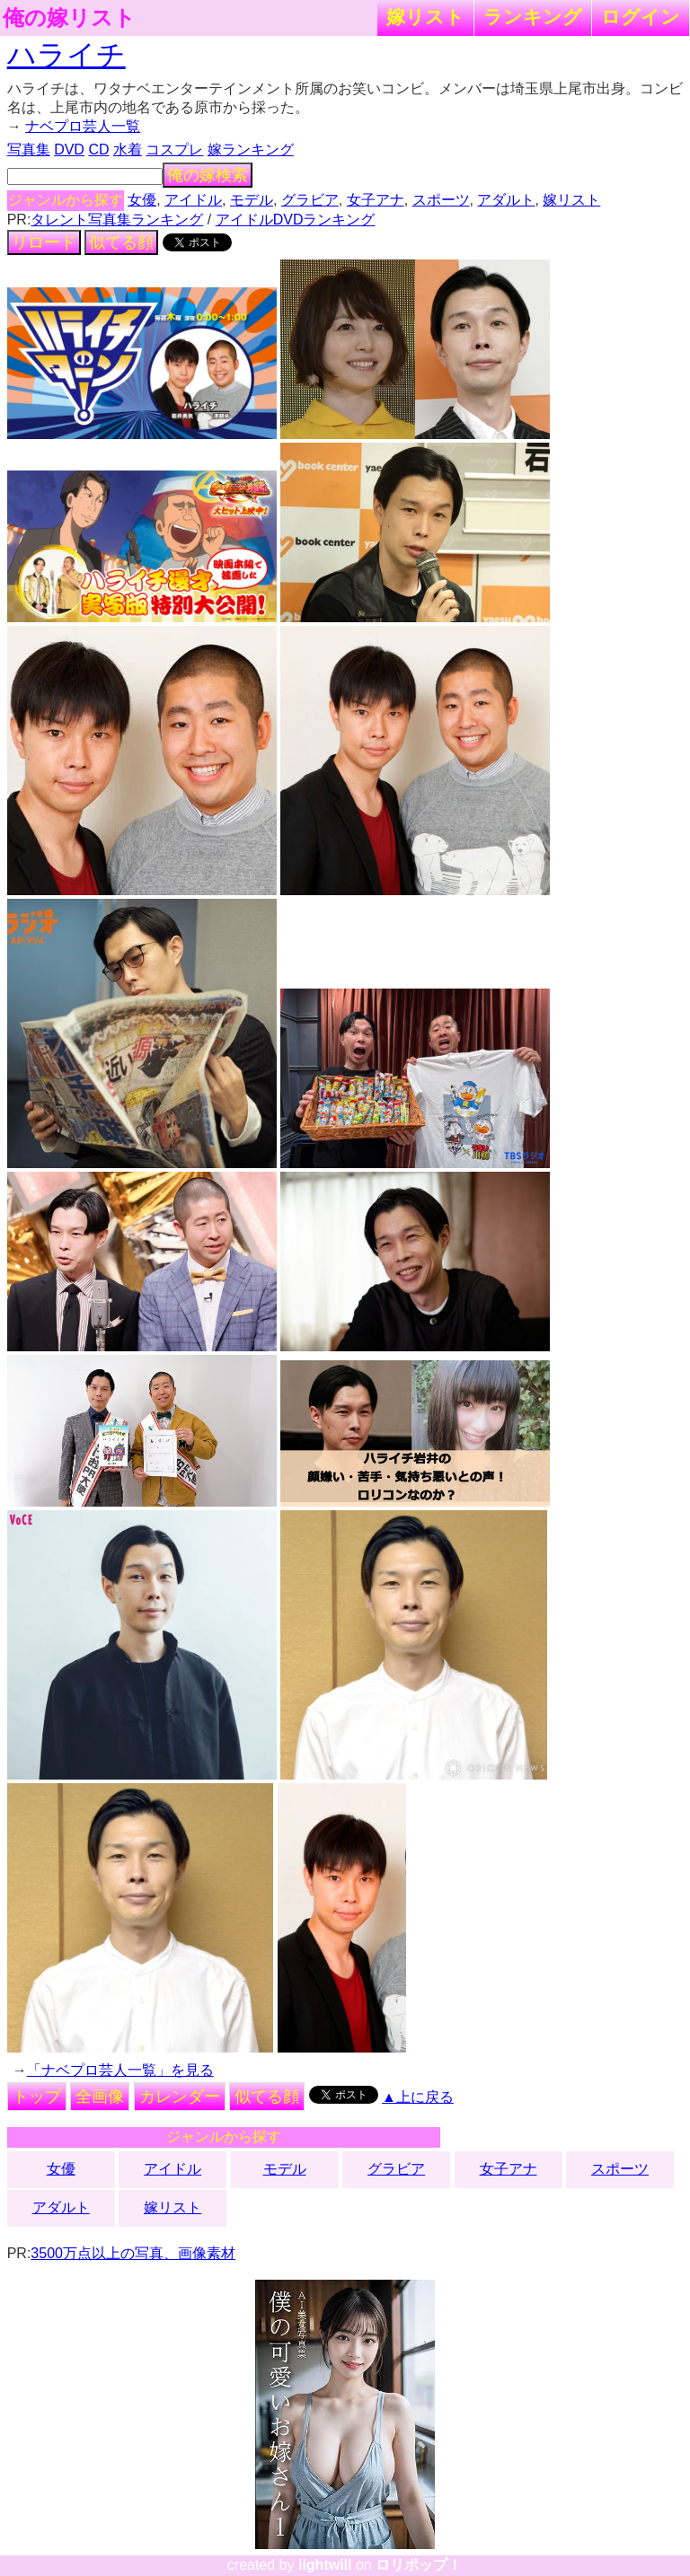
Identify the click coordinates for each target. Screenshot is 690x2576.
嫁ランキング (251, 149)
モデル (251, 199)
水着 (127, 149)
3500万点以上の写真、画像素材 (133, 2253)
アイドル (193, 199)
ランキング (532, 16)
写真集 (28, 149)
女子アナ (375, 199)
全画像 (99, 2097)
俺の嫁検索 (207, 175)
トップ (37, 2097)
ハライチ (66, 55)
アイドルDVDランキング (296, 219)
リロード (44, 242)
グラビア (310, 199)
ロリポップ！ (419, 2564)
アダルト (506, 199)
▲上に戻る (418, 2097)
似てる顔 (121, 242)
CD (98, 149)
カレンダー (179, 2097)
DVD (69, 149)
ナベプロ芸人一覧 (82, 126)
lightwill (325, 2564)
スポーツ (441, 199)
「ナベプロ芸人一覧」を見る (120, 2070)
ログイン (640, 16)
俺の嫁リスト (69, 18)
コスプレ (174, 149)
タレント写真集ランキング (117, 219)
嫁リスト (425, 16)
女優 (142, 199)
